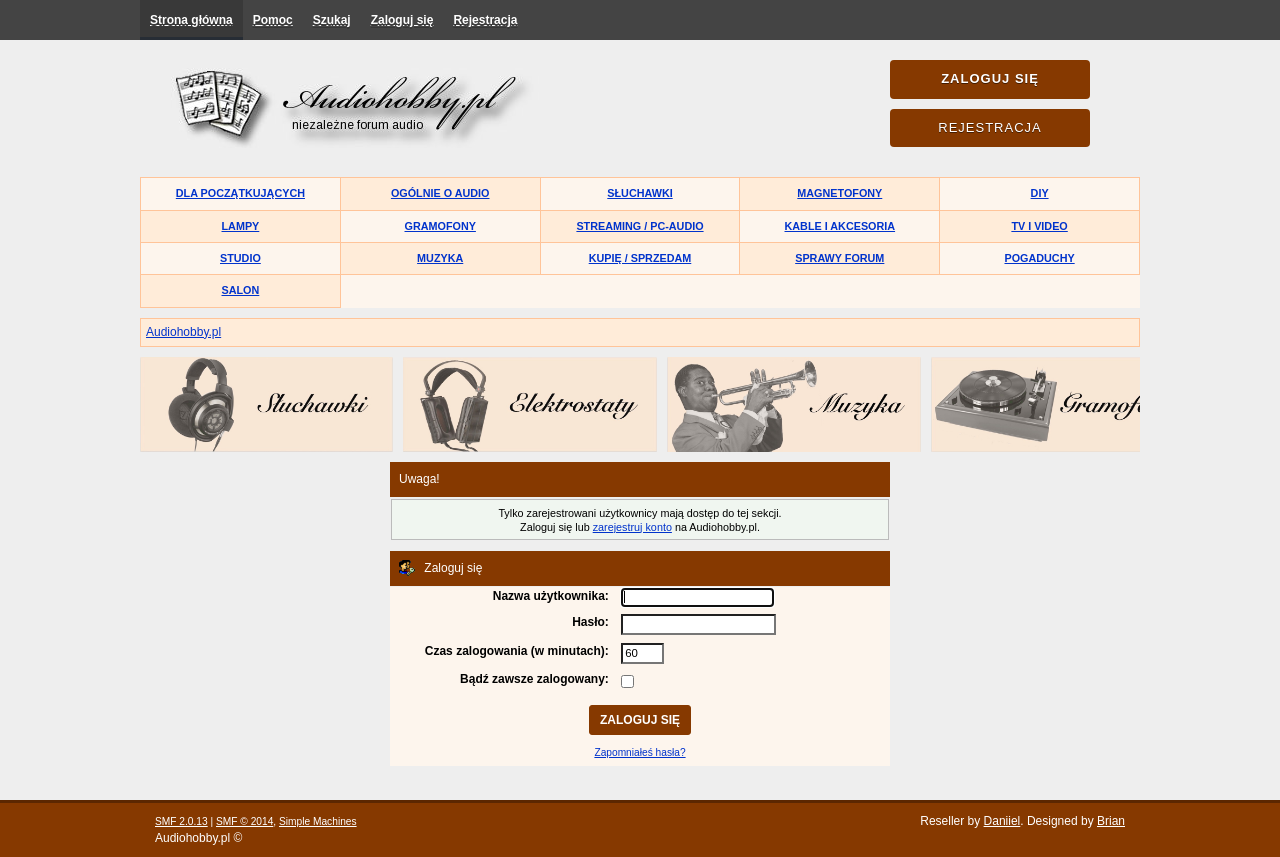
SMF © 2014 (244, 821)
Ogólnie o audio (440, 193)
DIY (1040, 193)
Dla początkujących (240, 193)
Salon (241, 290)
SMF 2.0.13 (181, 821)
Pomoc (273, 20)
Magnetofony (839, 193)
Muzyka (440, 258)
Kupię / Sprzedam (640, 258)
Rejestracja (485, 20)
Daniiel (1002, 821)
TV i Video (1039, 226)
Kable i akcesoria (840, 226)
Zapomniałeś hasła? (639, 752)
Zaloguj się (402, 20)
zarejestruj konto (632, 527)
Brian (1111, 821)
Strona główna (191, 20)
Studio (240, 258)
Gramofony (440, 226)
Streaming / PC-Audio (639, 226)
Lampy (241, 226)
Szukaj (332, 20)
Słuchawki (639, 193)
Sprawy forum (839, 258)
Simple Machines (318, 821)
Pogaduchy (1039, 258)
